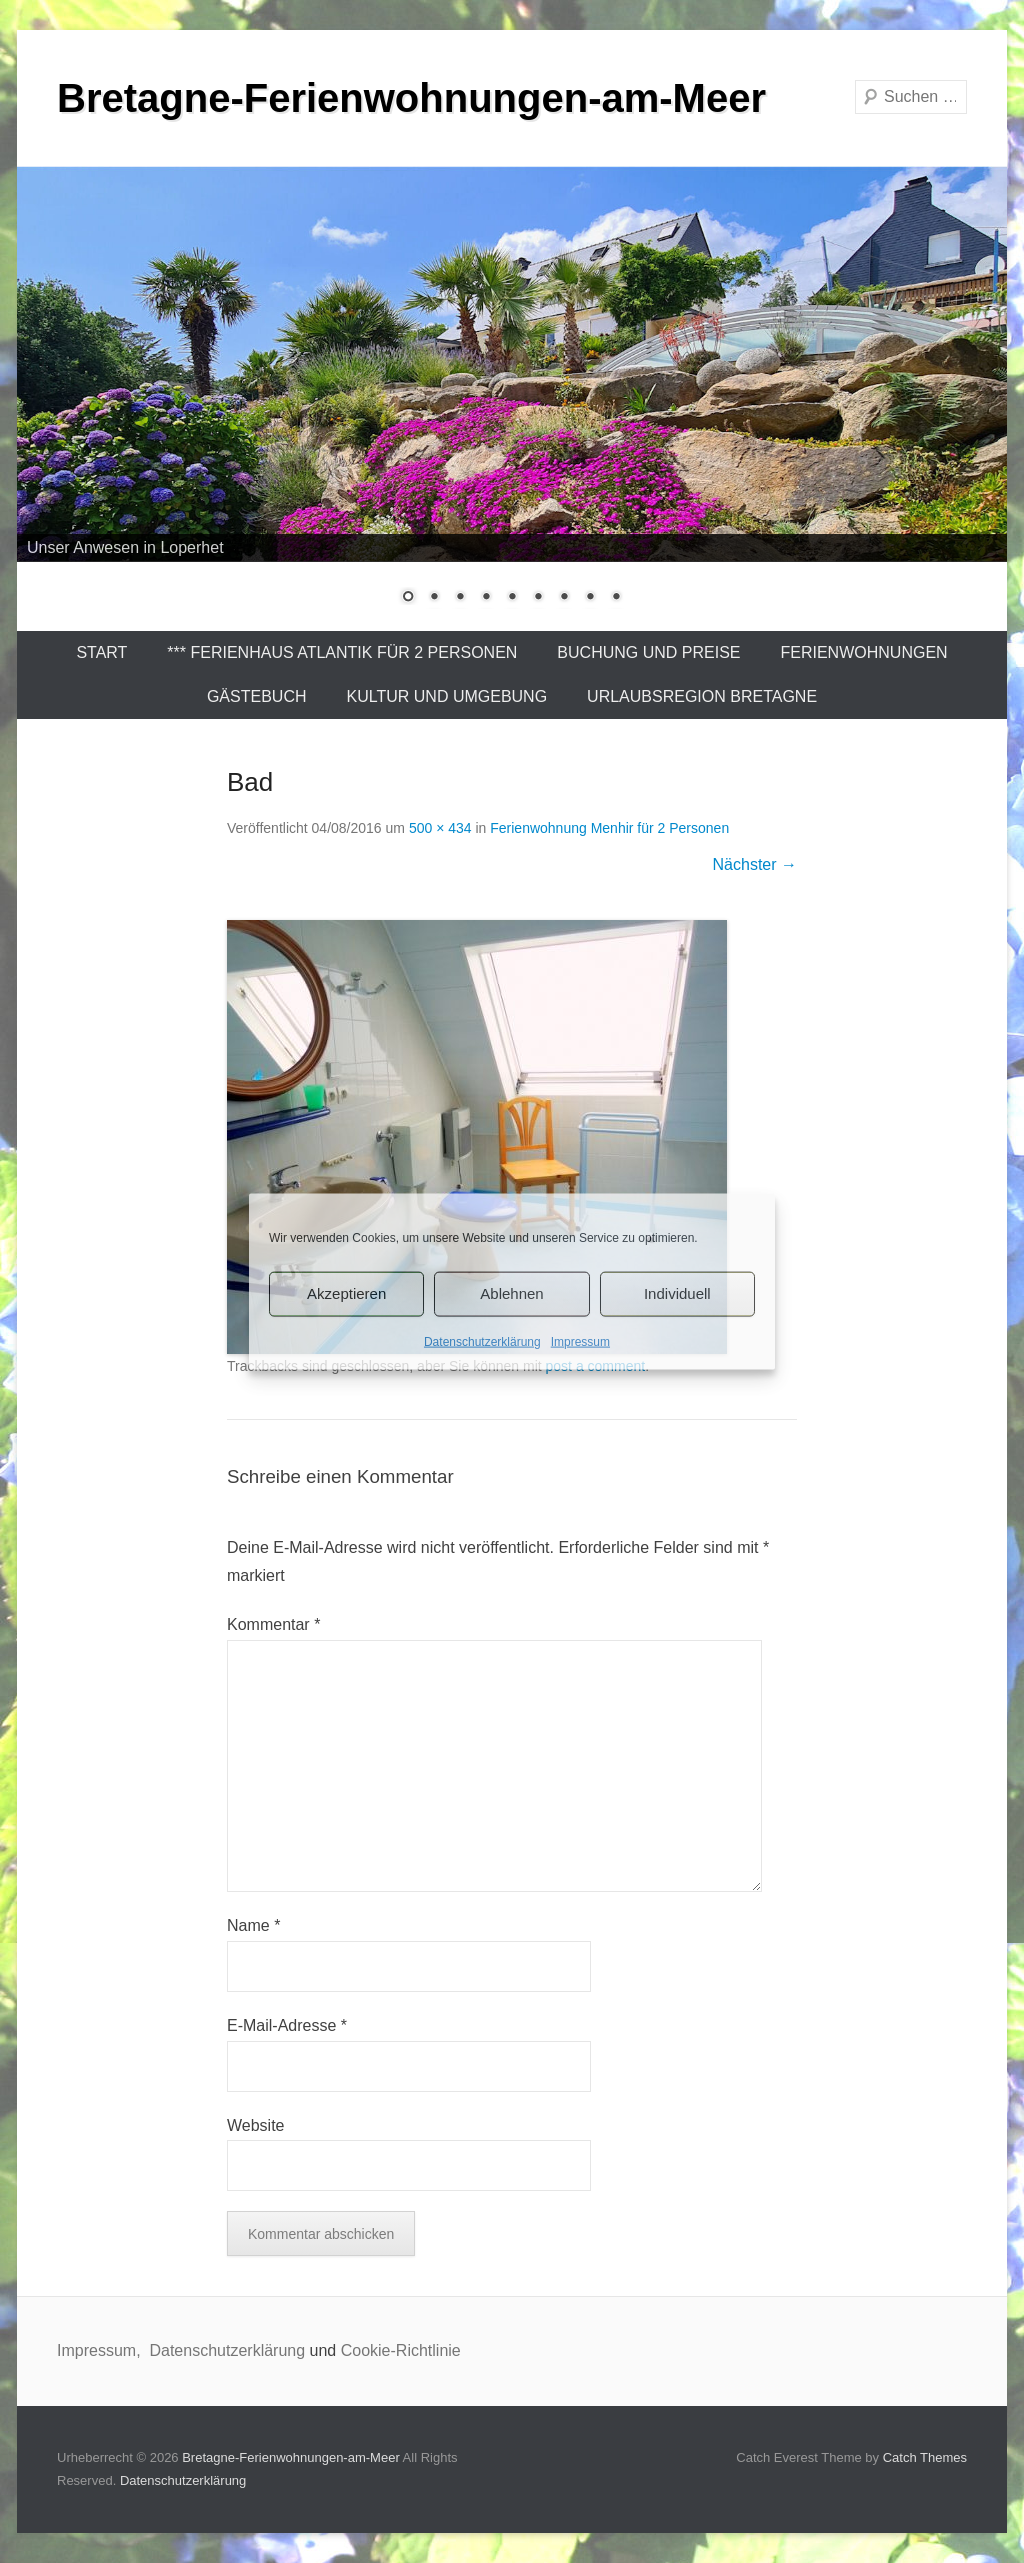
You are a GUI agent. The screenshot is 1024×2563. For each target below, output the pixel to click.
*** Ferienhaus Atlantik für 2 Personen (342, 652)
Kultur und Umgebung (447, 696)
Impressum (580, 1341)
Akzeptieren (346, 1293)
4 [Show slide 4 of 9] (486, 598)
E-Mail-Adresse (287, 2025)
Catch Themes (925, 2457)
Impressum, (101, 2350)
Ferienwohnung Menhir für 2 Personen (609, 828)
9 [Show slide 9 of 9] (616, 598)
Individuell (677, 1293)
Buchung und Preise (648, 652)
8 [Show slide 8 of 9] (590, 598)
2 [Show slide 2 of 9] (434, 598)
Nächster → (755, 864)
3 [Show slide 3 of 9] (460, 598)
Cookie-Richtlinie (401, 2350)
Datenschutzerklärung (482, 1341)
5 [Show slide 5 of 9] (512, 598)
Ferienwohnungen (864, 652)
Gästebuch (257, 696)
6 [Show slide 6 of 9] (538, 598)
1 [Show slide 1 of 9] (408, 598)
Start (101, 652)
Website (256, 2125)
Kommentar (273, 1624)
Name (253, 1925)
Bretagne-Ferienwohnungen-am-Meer (411, 98)
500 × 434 (440, 828)
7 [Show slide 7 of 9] (564, 598)
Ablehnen (511, 1293)
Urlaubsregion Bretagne (702, 696)
